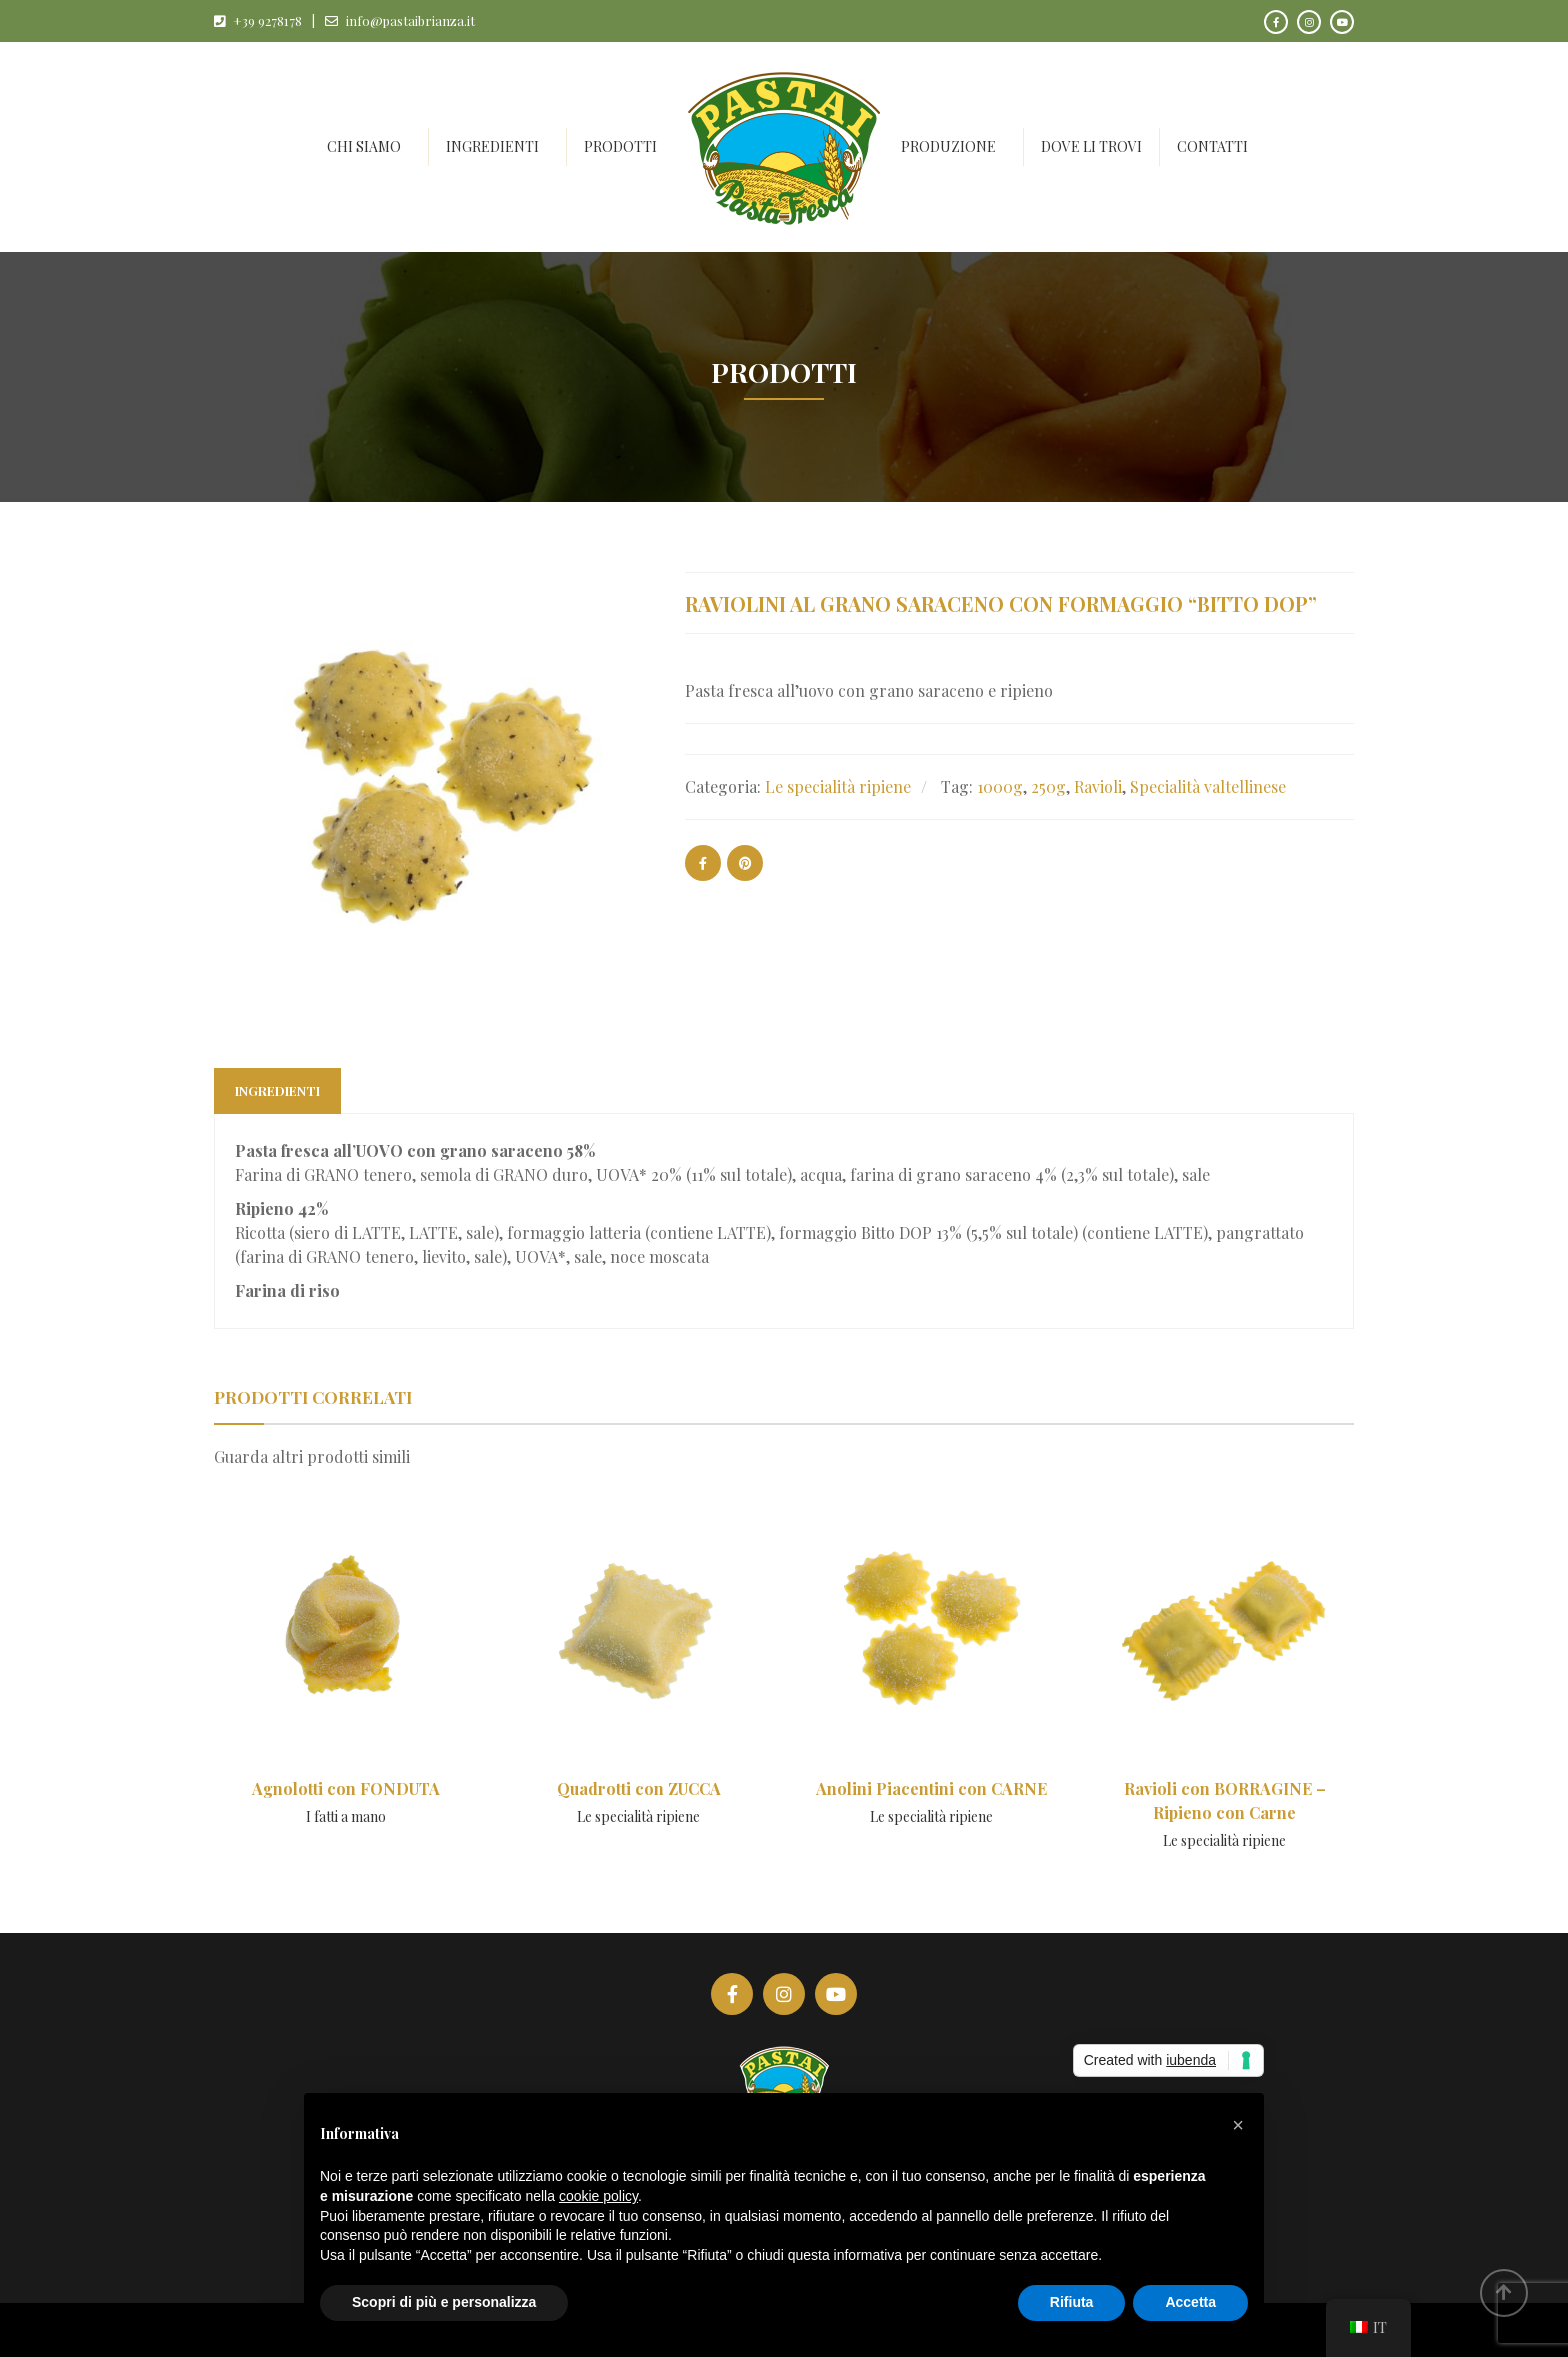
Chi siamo (364, 146)
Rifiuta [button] (1072, 2302)
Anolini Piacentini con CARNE (931, 1788)
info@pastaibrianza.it (410, 20)
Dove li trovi (1091, 146)
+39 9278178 (267, 20)
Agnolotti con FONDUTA (346, 1788)
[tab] (277, 1091)
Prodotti (620, 146)
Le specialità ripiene (838, 786)
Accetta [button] (1190, 2302)
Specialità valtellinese (1208, 786)
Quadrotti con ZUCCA (639, 1788)
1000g (1000, 786)
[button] (1238, 2125)
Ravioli (1098, 786)
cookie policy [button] (598, 2196)
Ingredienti (492, 146)
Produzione (948, 146)
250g (1048, 786)
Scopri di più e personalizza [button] (444, 2302)
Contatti (1212, 146)
